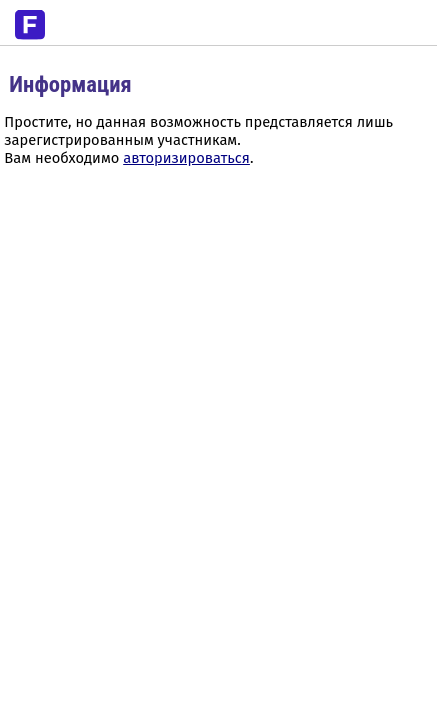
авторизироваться (186, 158)
